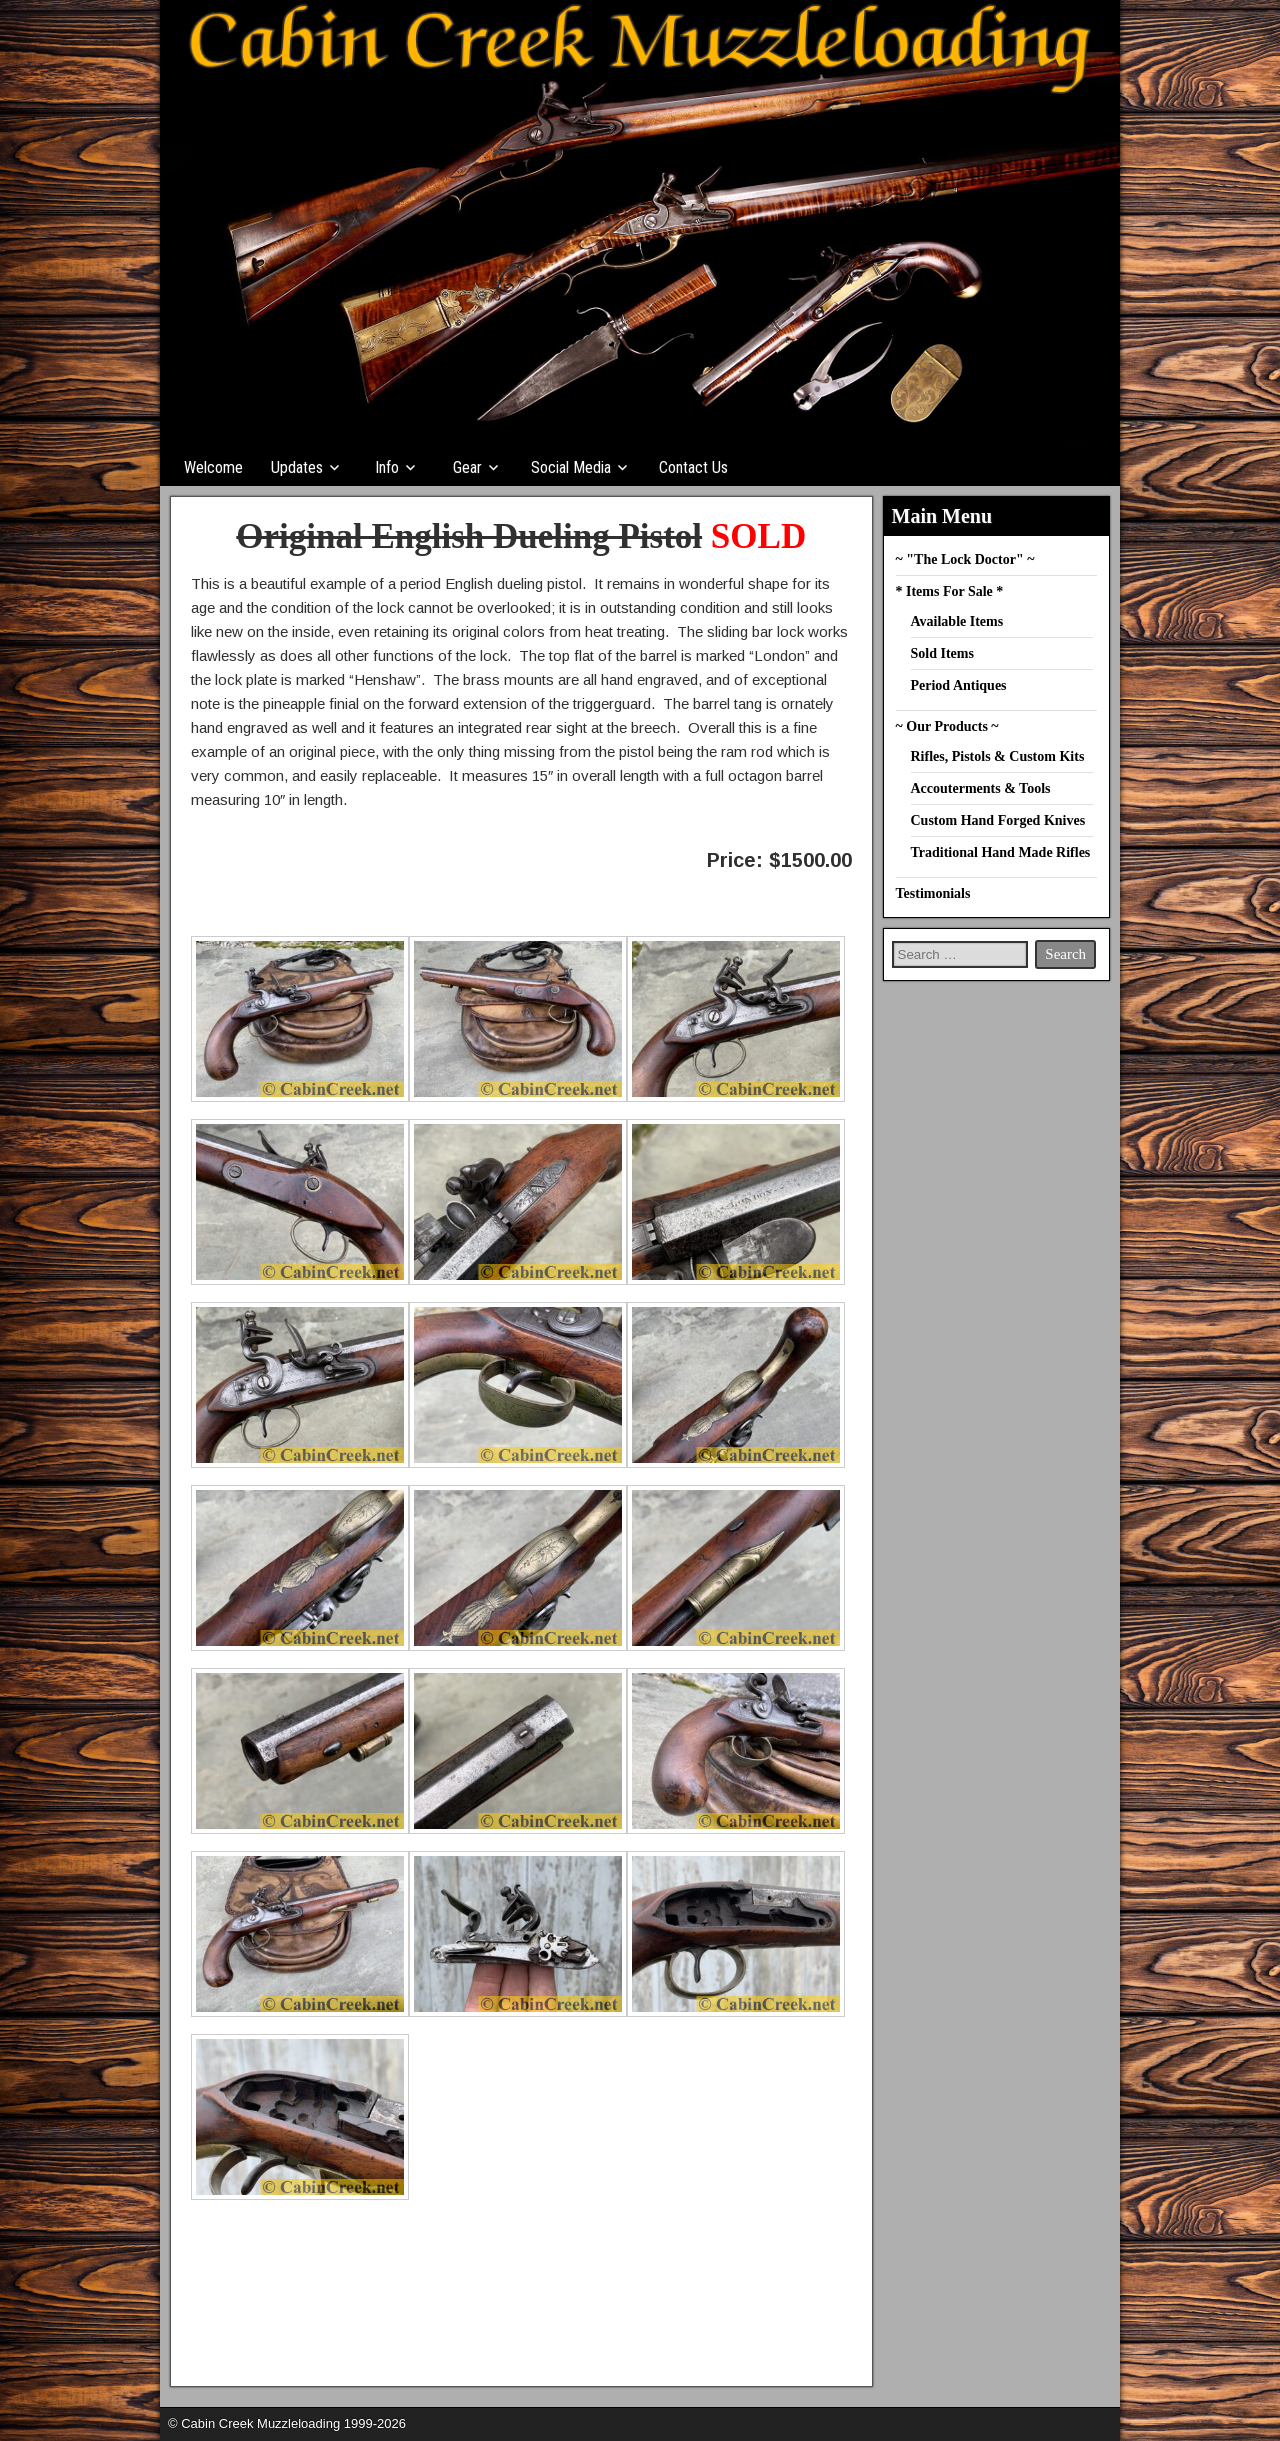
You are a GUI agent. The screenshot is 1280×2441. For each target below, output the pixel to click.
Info (387, 467)
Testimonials (933, 893)
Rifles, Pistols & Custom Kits (998, 756)
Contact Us (693, 467)
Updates (297, 467)
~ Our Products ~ (947, 726)
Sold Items (942, 653)
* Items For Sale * (950, 591)
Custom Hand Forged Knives (998, 820)
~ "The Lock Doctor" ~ (965, 559)
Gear (467, 467)
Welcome (213, 467)
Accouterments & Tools (981, 788)
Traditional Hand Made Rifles (1001, 852)
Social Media (571, 467)
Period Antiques (959, 685)
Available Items (957, 621)
